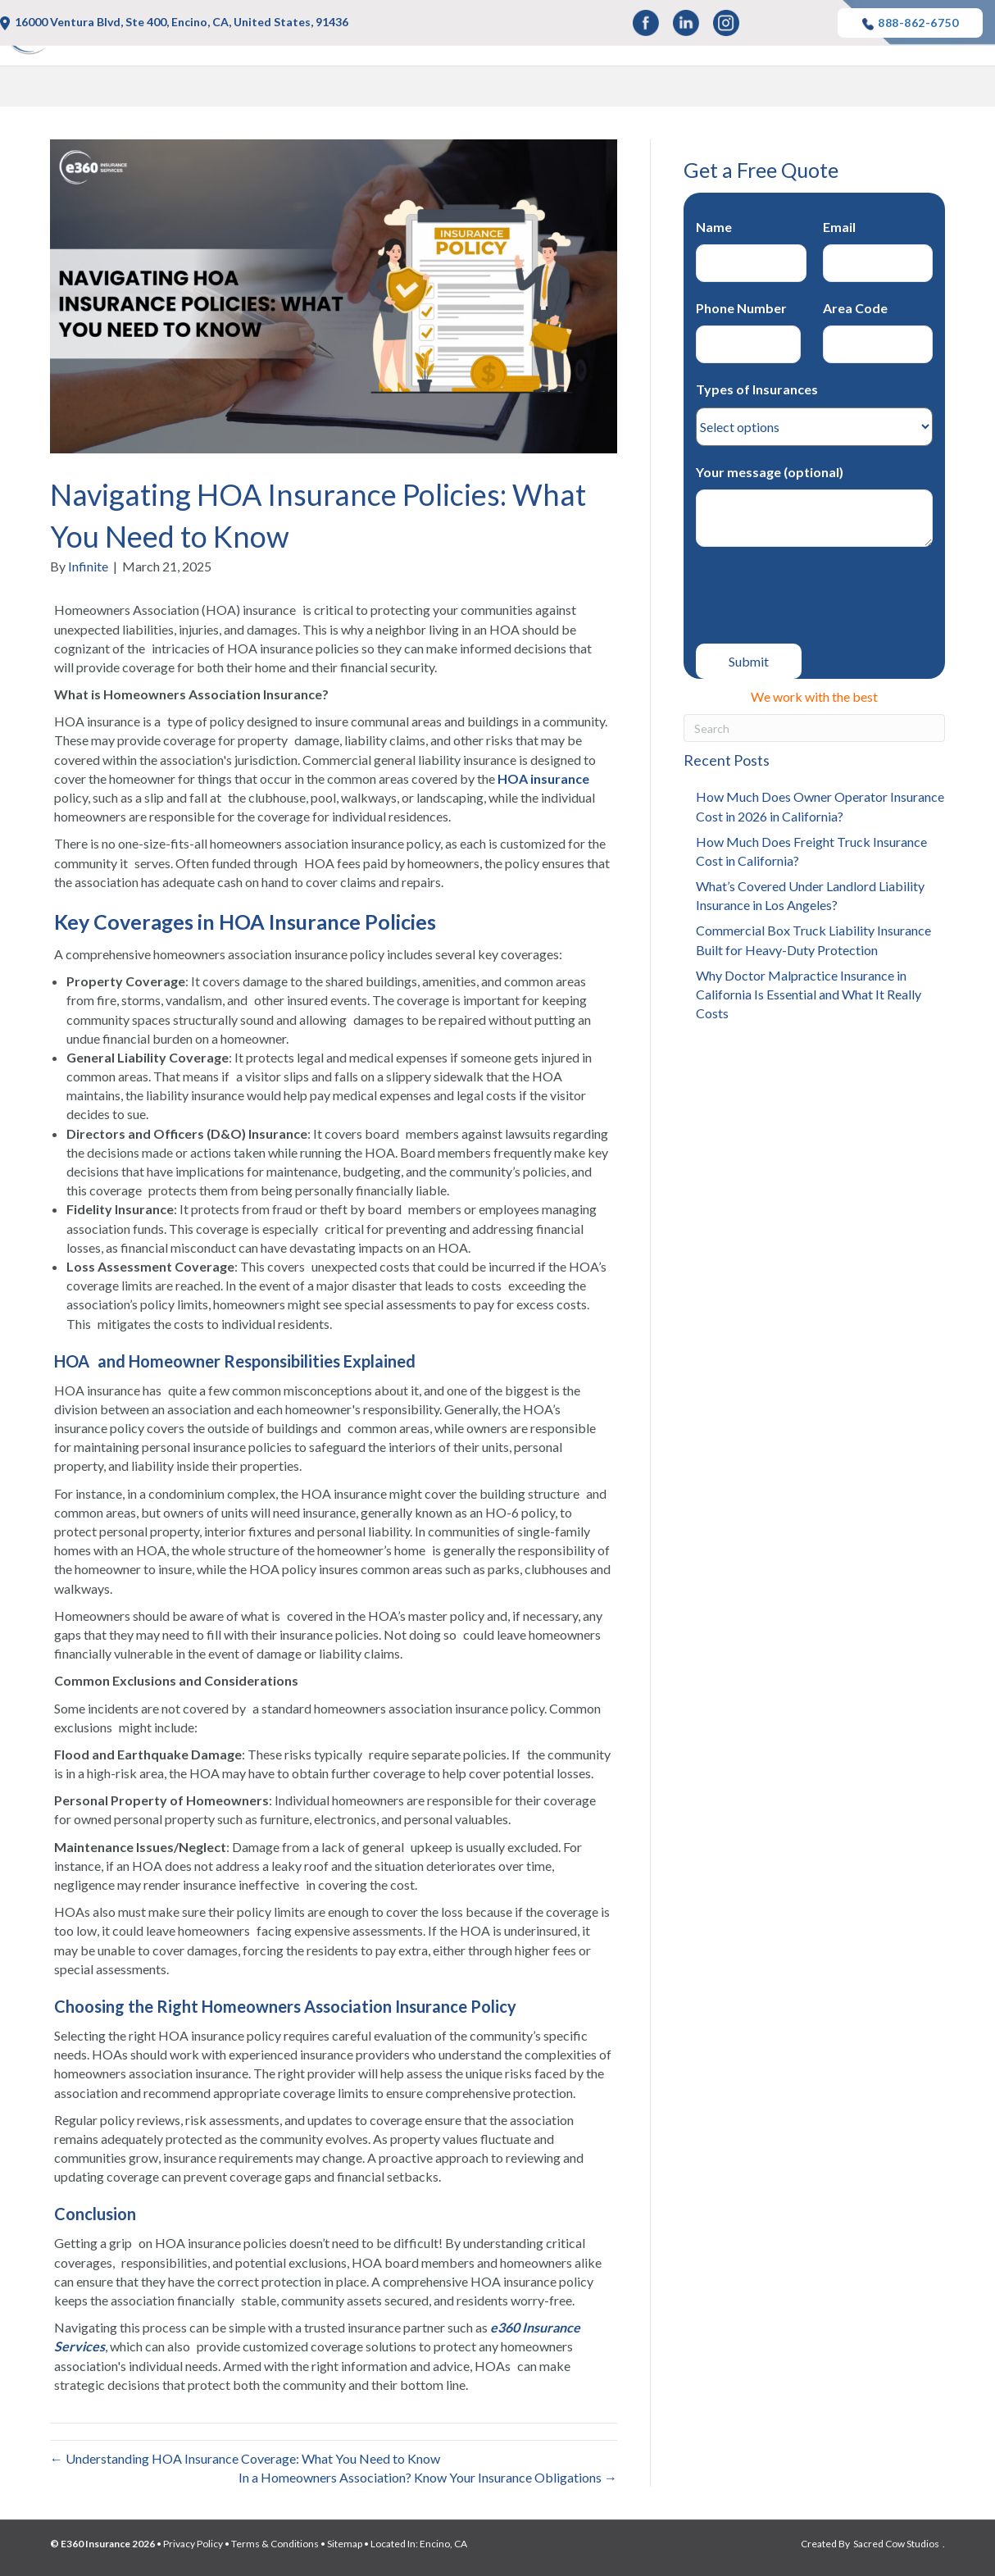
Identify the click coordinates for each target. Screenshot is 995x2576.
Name (751, 250)
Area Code (878, 331)
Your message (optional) (814, 505)
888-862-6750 (910, 23)
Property (703, 90)
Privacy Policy (193, 2543)
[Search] (814, 728)
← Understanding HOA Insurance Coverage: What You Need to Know (245, 2458)
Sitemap (344, 2543)
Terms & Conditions (275, 2543)
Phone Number (751, 331)
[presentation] (820, 595)
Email (878, 250)
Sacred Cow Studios (896, 2543)
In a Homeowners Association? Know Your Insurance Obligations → (428, 2477)
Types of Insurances (814, 407)
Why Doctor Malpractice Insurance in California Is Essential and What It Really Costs (808, 994)
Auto (485, 90)
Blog (961, 90)
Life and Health (588, 90)
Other (887, 90)
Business (800, 90)
